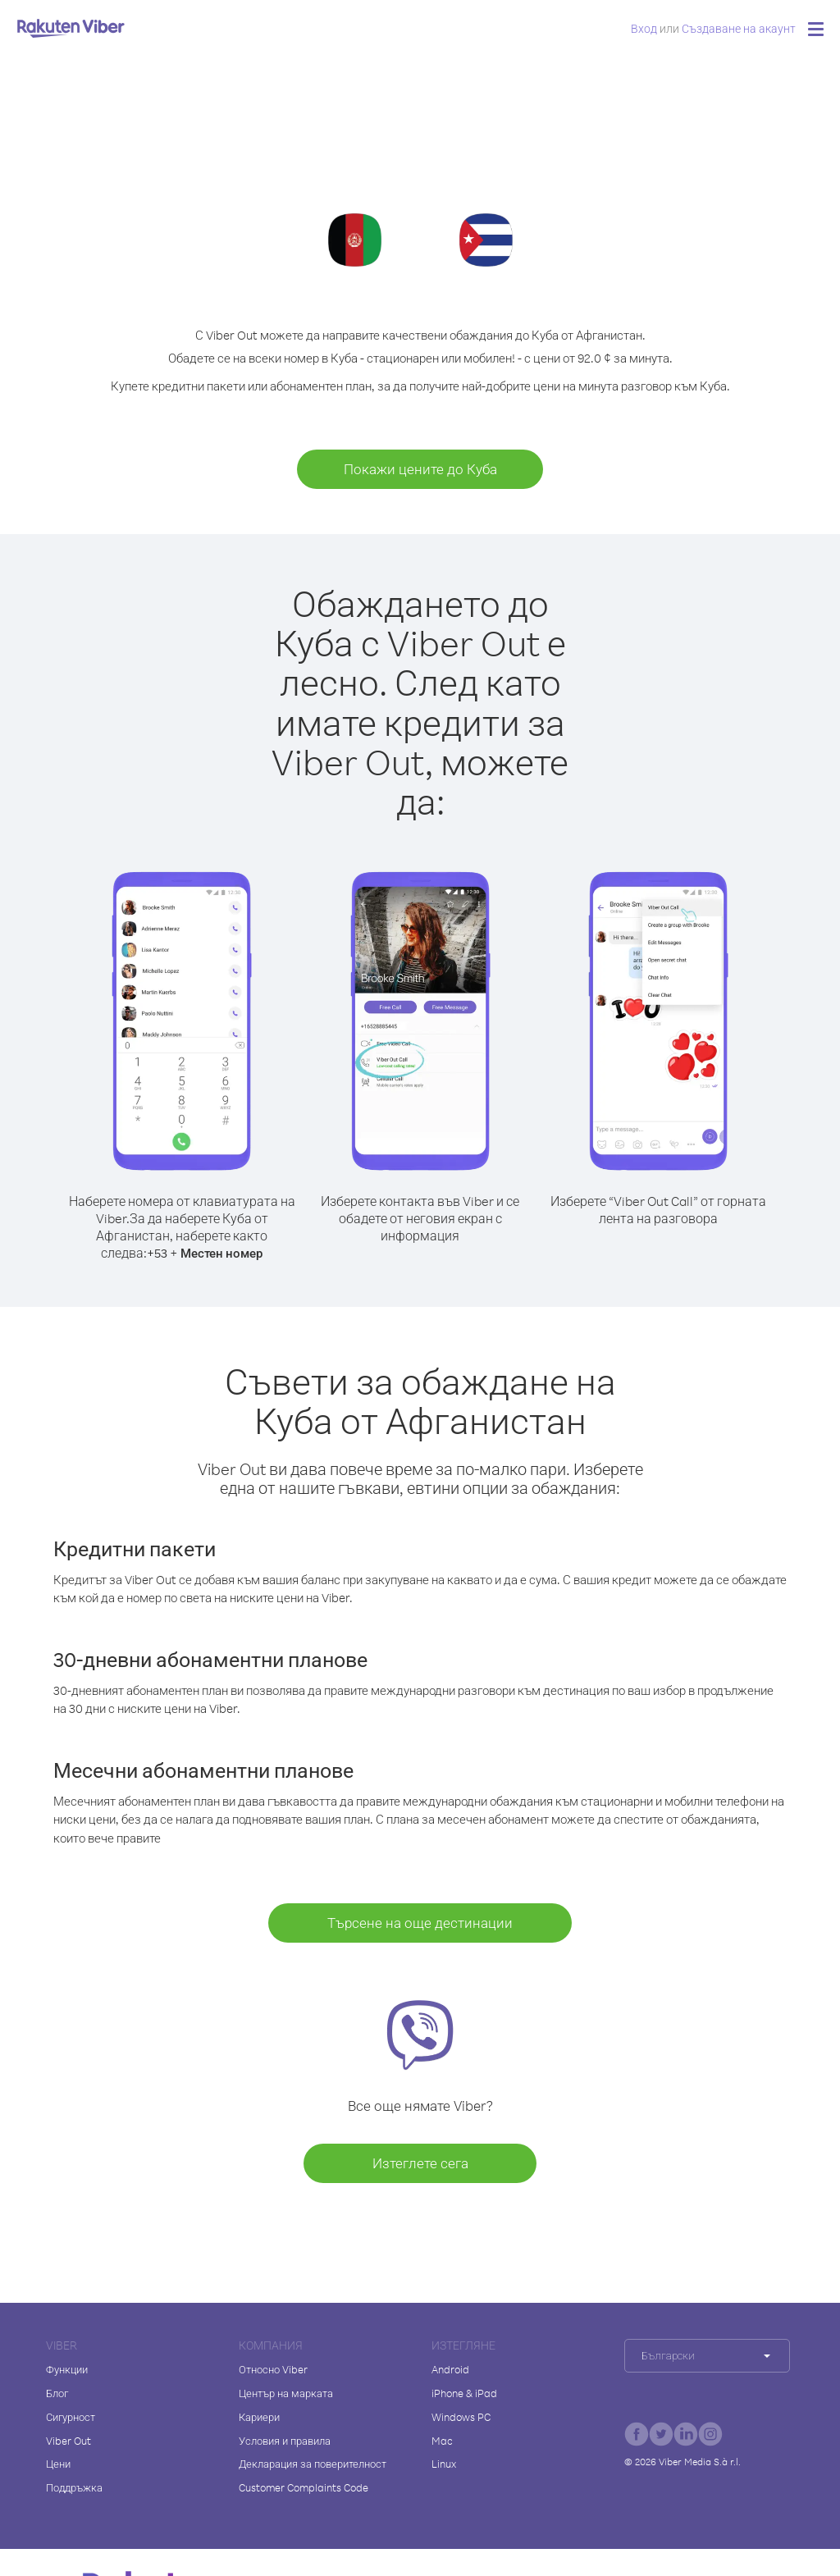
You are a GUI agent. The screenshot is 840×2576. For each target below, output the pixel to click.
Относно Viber (273, 2369)
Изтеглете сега (420, 2163)
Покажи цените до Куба (420, 468)
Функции (67, 2369)
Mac (442, 2440)
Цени (58, 2463)
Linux (443, 2463)
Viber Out (68, 2440)
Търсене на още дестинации (420, 1922)
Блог (57, 2393)
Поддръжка (74, 2487)
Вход (644, 28)
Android (450, 2369)
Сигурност (70, 2416)
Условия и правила (285, 2440)
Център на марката (286, 2393)
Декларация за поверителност (312, 2463)
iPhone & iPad (464, 2393)
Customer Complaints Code (303, 2487)
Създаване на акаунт (739, 28)
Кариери (259, 2416)
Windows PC (461, 2416)
